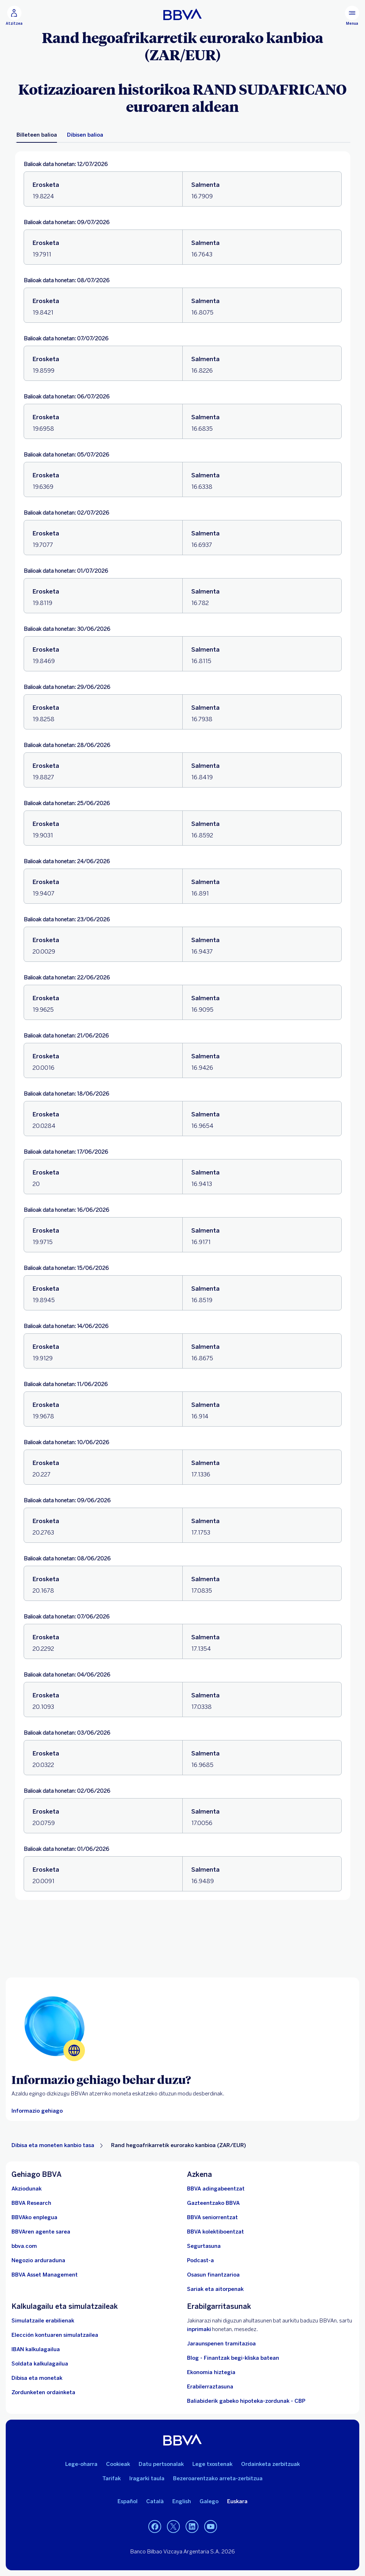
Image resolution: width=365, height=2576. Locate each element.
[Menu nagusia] (352, 16)
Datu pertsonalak (161, 2464)
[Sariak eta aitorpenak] (215, 2289)
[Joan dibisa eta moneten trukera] (36, 2378)
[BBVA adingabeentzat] (216, 2188)
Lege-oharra (81, 2464)
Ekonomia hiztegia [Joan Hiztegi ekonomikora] (211, 2372)
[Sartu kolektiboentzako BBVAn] (215, 2231)
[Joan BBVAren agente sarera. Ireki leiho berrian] (40, 2231)
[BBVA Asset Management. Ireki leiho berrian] (44, 2274)
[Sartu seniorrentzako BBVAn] (212, 2217)
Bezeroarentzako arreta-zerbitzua (218, 2478)
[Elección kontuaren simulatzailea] (54, 2335)
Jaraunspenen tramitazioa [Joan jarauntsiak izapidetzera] (221, 2343)
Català (155, 2501)
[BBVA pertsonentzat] (182, 14)
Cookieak (118, 2464)
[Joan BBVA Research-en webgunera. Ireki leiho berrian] (31, 2203)
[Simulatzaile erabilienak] (42, 2320)
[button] (14, 16)
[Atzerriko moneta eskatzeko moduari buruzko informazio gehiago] (37, 2111)
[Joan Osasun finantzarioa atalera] (213, 2274)
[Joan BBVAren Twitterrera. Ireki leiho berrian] (173, 2527)
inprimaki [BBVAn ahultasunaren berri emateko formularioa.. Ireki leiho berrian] (199, 2329)
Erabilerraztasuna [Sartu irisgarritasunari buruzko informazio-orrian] (210, 2386)
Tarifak (111, 2478)
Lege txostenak (212, 2464)
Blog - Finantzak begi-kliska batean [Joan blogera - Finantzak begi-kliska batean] (233, 2358)
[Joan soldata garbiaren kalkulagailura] (39, 2363)
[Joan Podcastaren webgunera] (200, 2260)
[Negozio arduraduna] (38, 2260)
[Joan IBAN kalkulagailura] (35, 2349)
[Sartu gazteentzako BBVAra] (213, 2203)
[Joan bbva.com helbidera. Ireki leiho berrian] (24, 2246)
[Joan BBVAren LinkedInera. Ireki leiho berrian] (192, 2527)
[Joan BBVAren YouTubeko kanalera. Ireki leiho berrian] (210, 2527)
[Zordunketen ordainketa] (43, 2392)
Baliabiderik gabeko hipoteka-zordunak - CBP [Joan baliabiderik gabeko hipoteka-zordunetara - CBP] (246, 2401)
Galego (209, 2501)
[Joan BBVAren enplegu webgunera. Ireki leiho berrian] (34, 2217)
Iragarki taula (146, 2478)
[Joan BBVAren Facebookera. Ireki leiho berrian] (154, 2527)
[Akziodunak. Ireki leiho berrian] (26, 2188)
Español (127, 2501)
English (181, 2501)
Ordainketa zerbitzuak (270, 2464)
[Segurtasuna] (204, 2246)
